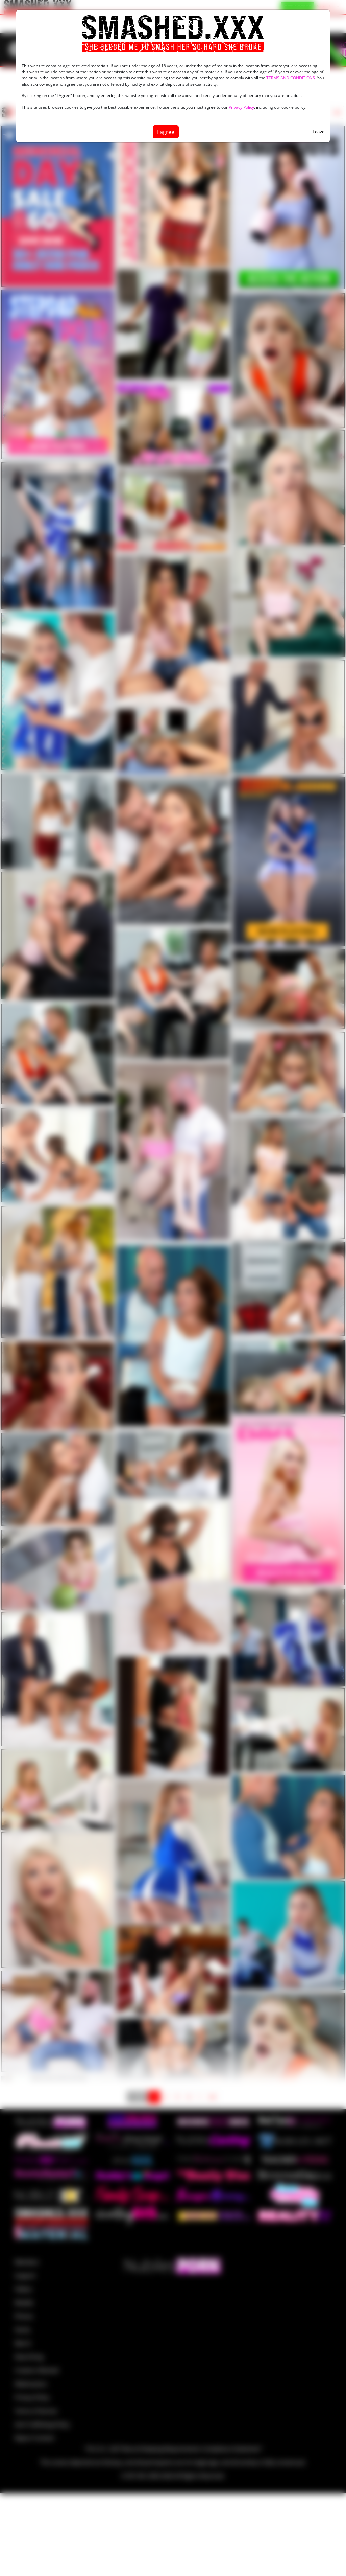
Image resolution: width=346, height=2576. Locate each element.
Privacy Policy (241, 107)
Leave (318, 132)
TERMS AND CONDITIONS (290, 78)
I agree (165, 132)
